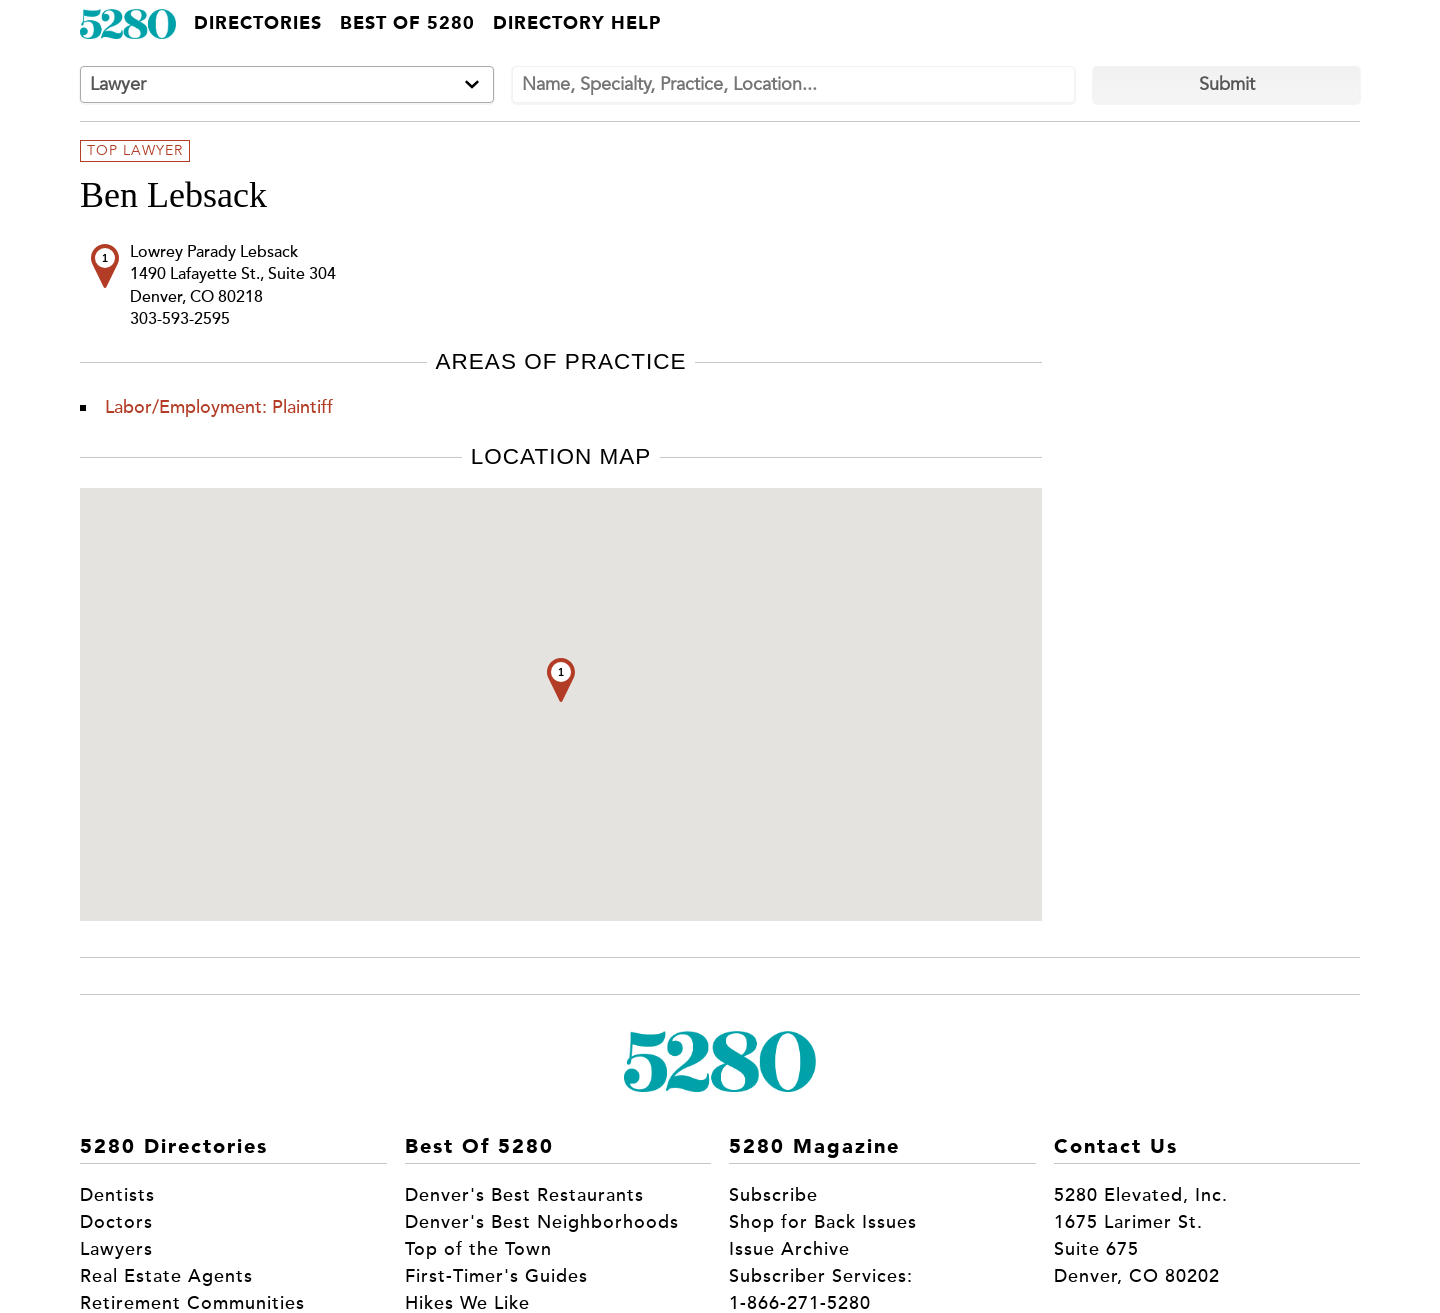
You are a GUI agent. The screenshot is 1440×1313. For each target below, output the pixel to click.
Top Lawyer (135, 151)
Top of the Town (478, 1249)
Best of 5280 (407, 24)
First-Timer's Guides (496, 1276)
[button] (561, 680)
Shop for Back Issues (823, 1222)
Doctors (116, 1222)
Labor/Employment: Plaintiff (219, 407)
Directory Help (577, 24)
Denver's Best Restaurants (524, 1195)
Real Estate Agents (166, 1276)
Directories (258, 24)
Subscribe (773, 1195)
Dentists (117, 1195)
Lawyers (116, 1249)
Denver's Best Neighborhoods (542, 1222)
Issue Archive (789, 1249)
